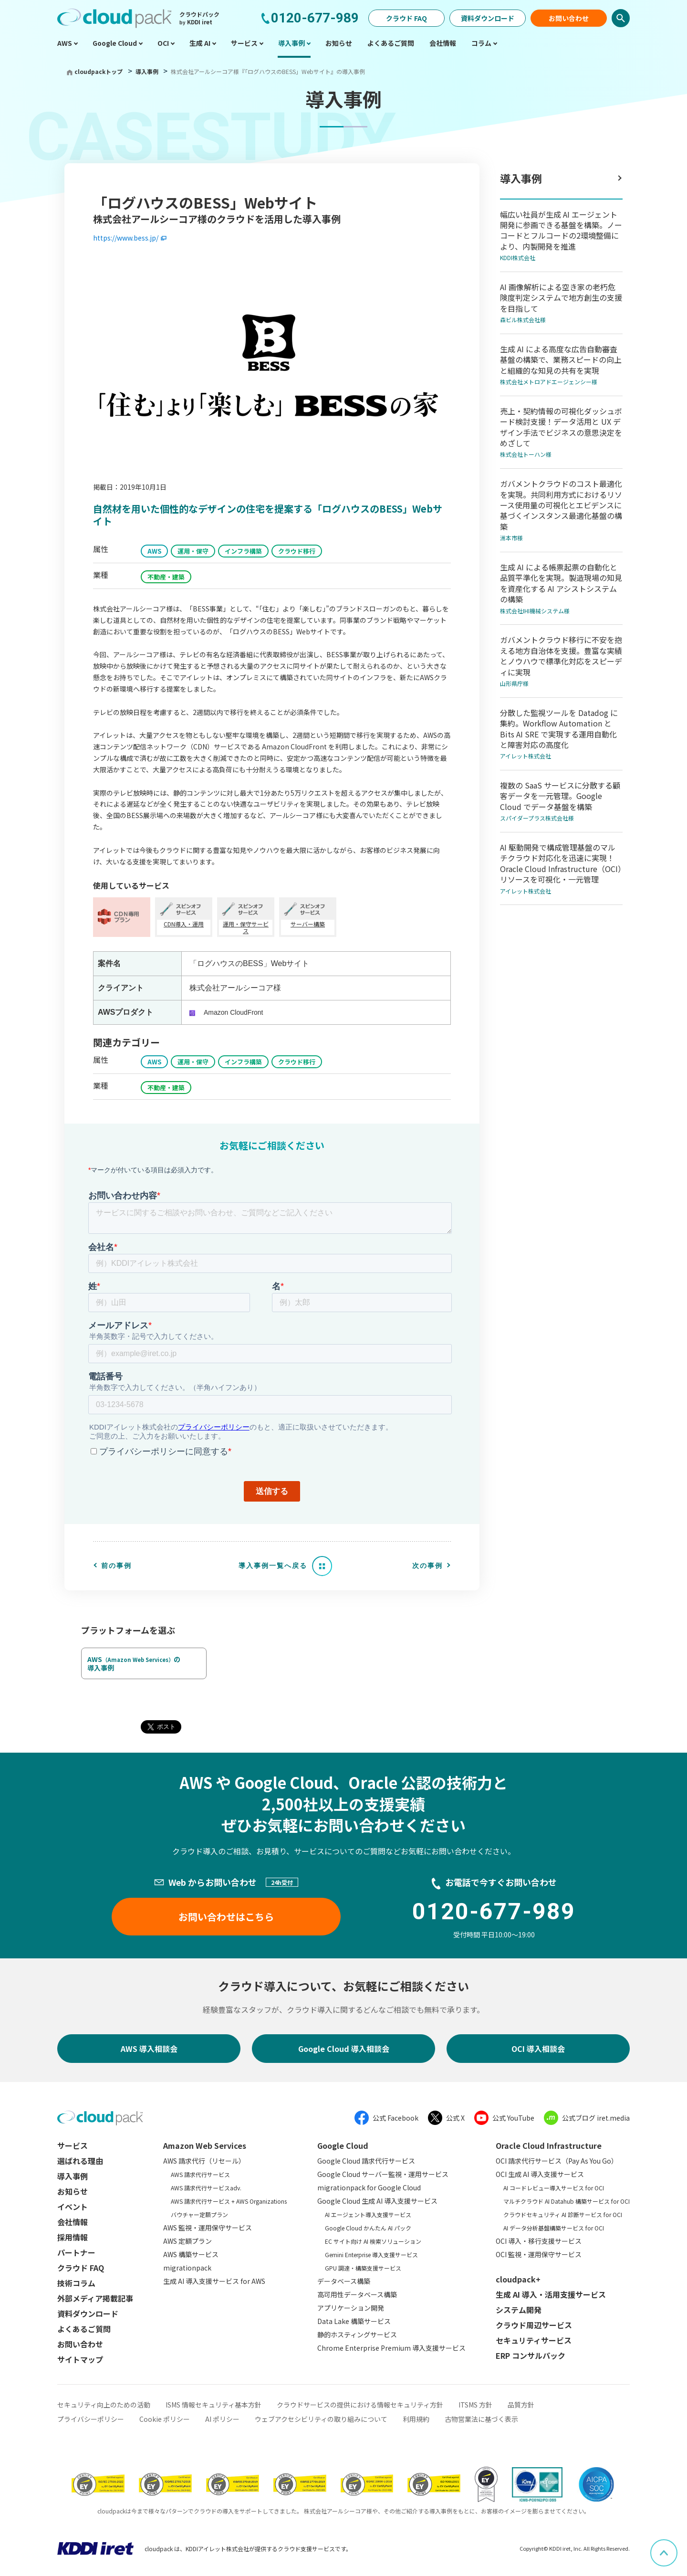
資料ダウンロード (487, 18)
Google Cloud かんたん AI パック (368, 2228)
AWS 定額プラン (187, 2241)
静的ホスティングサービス (357, 2334)
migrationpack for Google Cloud (369, 2187)
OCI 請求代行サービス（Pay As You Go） (557, 2161)
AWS (154, 551)
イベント (72, 2206)
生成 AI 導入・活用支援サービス (551, 2294)
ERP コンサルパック (530, 2355)
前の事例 (116, 1565)
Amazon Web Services (204, 2145)
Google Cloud (342, 2145)
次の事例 (427, 1565)
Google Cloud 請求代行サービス (366, 2161)
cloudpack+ (518, 2279)
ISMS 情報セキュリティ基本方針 (213, 2404)
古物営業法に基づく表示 (481, 2419)
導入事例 (147, 71)
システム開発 (518, 2309)
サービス (72, 2145)
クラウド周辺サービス (534, 2325)
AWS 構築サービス (191, 2254)
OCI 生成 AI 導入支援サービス (540, 2174)
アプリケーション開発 (350, 2308)
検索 (621, 18)
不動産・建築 (166, 576)
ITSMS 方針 (475, 2404)
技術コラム (76, 2283)
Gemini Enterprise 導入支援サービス (371, 2254)
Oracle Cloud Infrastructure (549, 2145)
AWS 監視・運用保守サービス (207, 2227)
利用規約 (416, 2419)
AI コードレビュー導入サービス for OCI (553, 2188)
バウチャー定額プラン (199, 2214)
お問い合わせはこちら (226, 1917)
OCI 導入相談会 (538, 2048)
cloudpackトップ (98, 71)
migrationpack (187, 2267)
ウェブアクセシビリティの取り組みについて (321, 2419)
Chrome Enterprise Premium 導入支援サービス (391, 2348)
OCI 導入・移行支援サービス (539, 2241)
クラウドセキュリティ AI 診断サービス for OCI (562, 2214)
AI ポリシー (222, 2419)
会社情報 (72, 2222)
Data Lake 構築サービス (354, 2321)
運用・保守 (192, 551)
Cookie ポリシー (164, 2419)
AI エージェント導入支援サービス (368, 2214)
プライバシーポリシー (90, 2419)
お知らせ (72, 2191)
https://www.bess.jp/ (125, 237)
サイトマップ (80, 2359)
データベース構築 (343, 2281)
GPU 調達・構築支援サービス (363, 2268)
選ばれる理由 (80, 2160)
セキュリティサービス (534, 2340)
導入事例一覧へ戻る (273, 1565)
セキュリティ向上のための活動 (103, 2404)
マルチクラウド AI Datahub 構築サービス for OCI (566, 2201)
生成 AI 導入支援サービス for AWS (214, 2281)
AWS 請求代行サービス (200, 2174)
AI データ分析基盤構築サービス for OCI (553, 2228)
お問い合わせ (569, 18)
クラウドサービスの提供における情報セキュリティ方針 (360, 2404)
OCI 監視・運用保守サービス (539, 2254)
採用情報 (72, 2237)
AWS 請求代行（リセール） (204, 2161)
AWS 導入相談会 (149, 2048)
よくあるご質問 (84, 2328)
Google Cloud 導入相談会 (343, 2048)
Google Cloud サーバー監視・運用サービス (382, 2174)
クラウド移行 (296, 551)
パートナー (76, 2252)
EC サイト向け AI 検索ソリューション (373, 2241)
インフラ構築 (243, 551)
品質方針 (521, 2404)
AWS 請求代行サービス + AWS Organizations (229, 2201)
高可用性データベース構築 (357, 2294)
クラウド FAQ (406, 18)
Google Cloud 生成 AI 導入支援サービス (377, 2201)
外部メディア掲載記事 (95, 2298)
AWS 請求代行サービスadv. (206, 2188)
